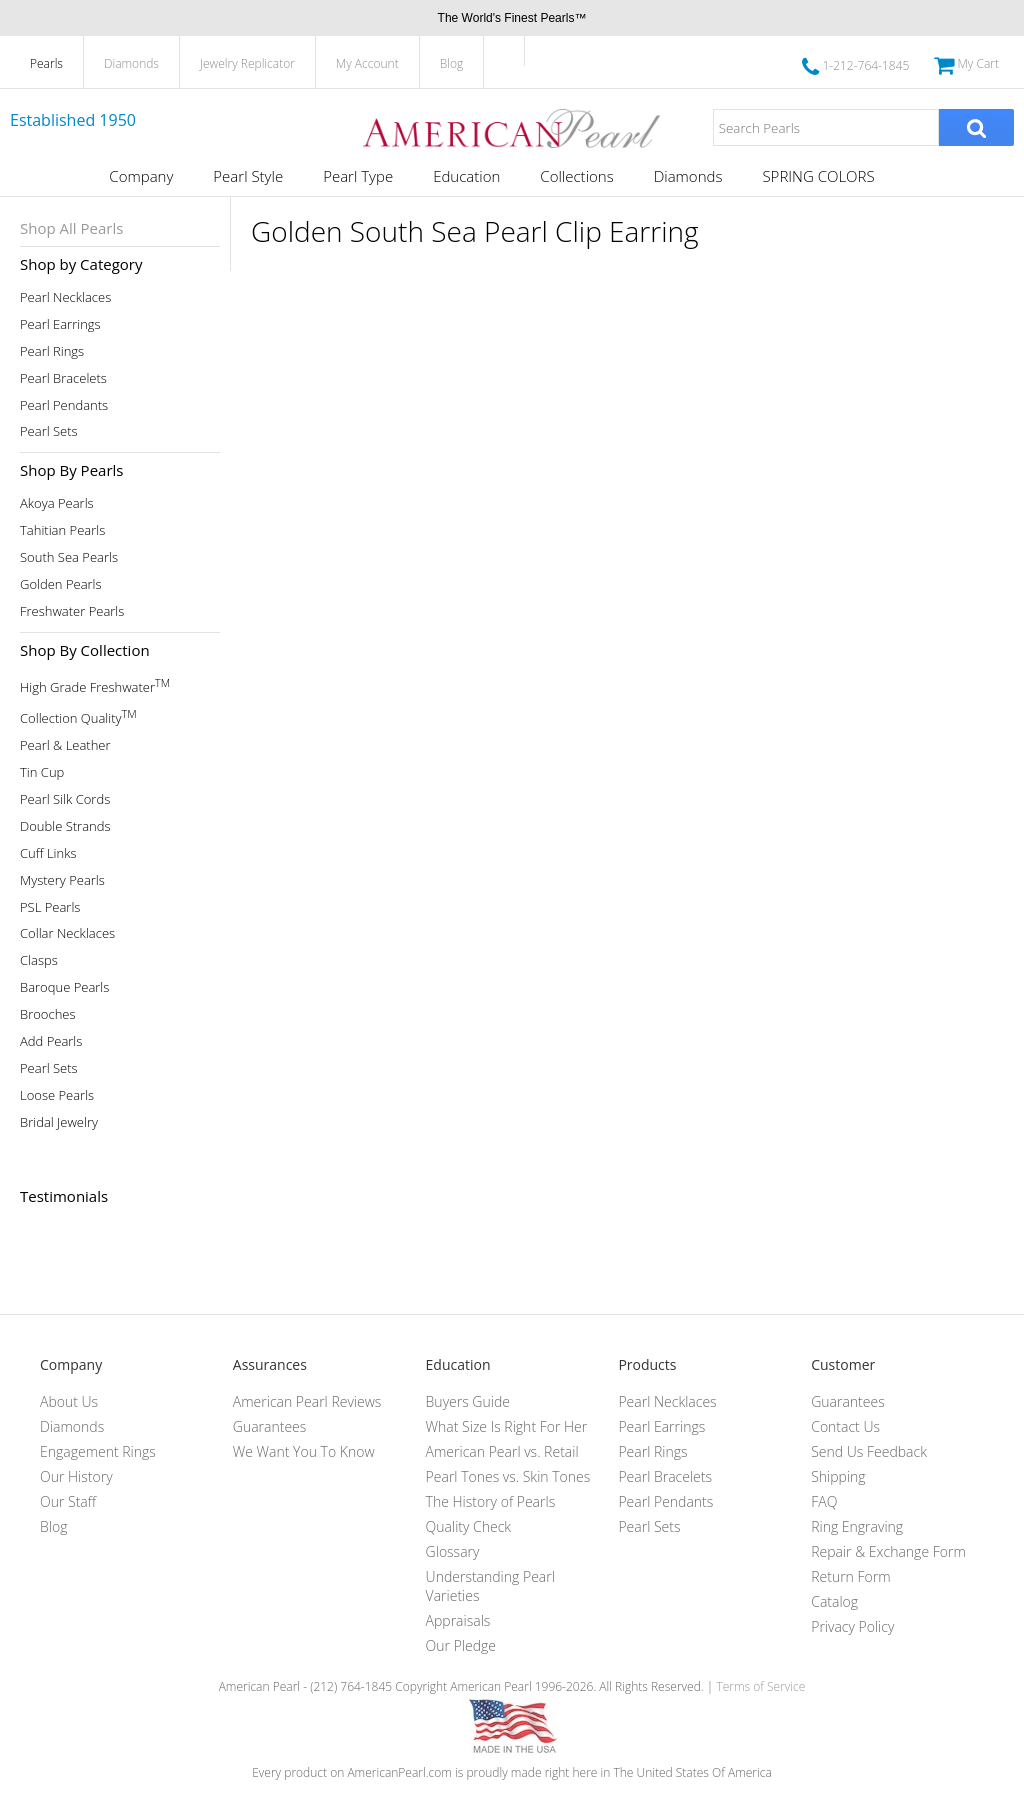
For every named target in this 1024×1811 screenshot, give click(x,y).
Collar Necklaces (67, 933)
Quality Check (469, 1526)
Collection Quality (78, 716)
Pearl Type (358, 176)
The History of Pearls (491, 1501)
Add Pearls (51, 1041)
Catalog (834, 1601)
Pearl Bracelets (63, 378)
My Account (367, 63)
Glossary (453, 1551)
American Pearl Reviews (307, 1401)
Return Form (850, 1576)
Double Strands (65, 826)
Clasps (39, 960)
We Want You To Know (304, 1451)
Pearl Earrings (60, 324)
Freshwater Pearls (72, 611)
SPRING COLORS (818, 176)
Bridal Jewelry (59, 1122)
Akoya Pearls (57, 503)
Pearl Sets (49, 431)
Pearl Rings (52, 351)
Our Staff (68, 1501)
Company (141, 176)
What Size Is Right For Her (507, 1426)
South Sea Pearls (69, 557)
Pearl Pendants (64, 405)
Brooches (48, 1014)
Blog (452, 63)
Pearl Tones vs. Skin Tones (508, 1476)
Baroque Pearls (64, 987)
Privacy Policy (852, 1626)
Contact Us (845, 1426)
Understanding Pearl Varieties (490, 1586)
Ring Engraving (857, 1526)
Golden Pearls (61, 584)
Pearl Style (248, 176)
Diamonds (131, 63)
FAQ (824, 1501)
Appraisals (458, 1620)
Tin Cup (42, 772)
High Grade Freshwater (95, 685)
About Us (69, 1401)
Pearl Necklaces (65, 297)
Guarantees (270, 1426)
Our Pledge (461, 1645)
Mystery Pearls (62, 880)
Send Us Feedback (869, 1451)
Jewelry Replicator (247, 63)
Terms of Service (760, 1686)
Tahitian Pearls (62, 530)
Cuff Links (48, 853)
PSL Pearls (50, 907)
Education (466, 176)
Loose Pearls (57, 1095)
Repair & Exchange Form (888, 1551)
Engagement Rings (98, 1451)
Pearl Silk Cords (65, 799)
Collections (576, 176)
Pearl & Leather (65, 745)
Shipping (838, 1476)
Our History (76, 1476)
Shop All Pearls (71, 228)
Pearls (46, 63)
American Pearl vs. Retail (502, 1451)
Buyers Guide (468, 1401)
